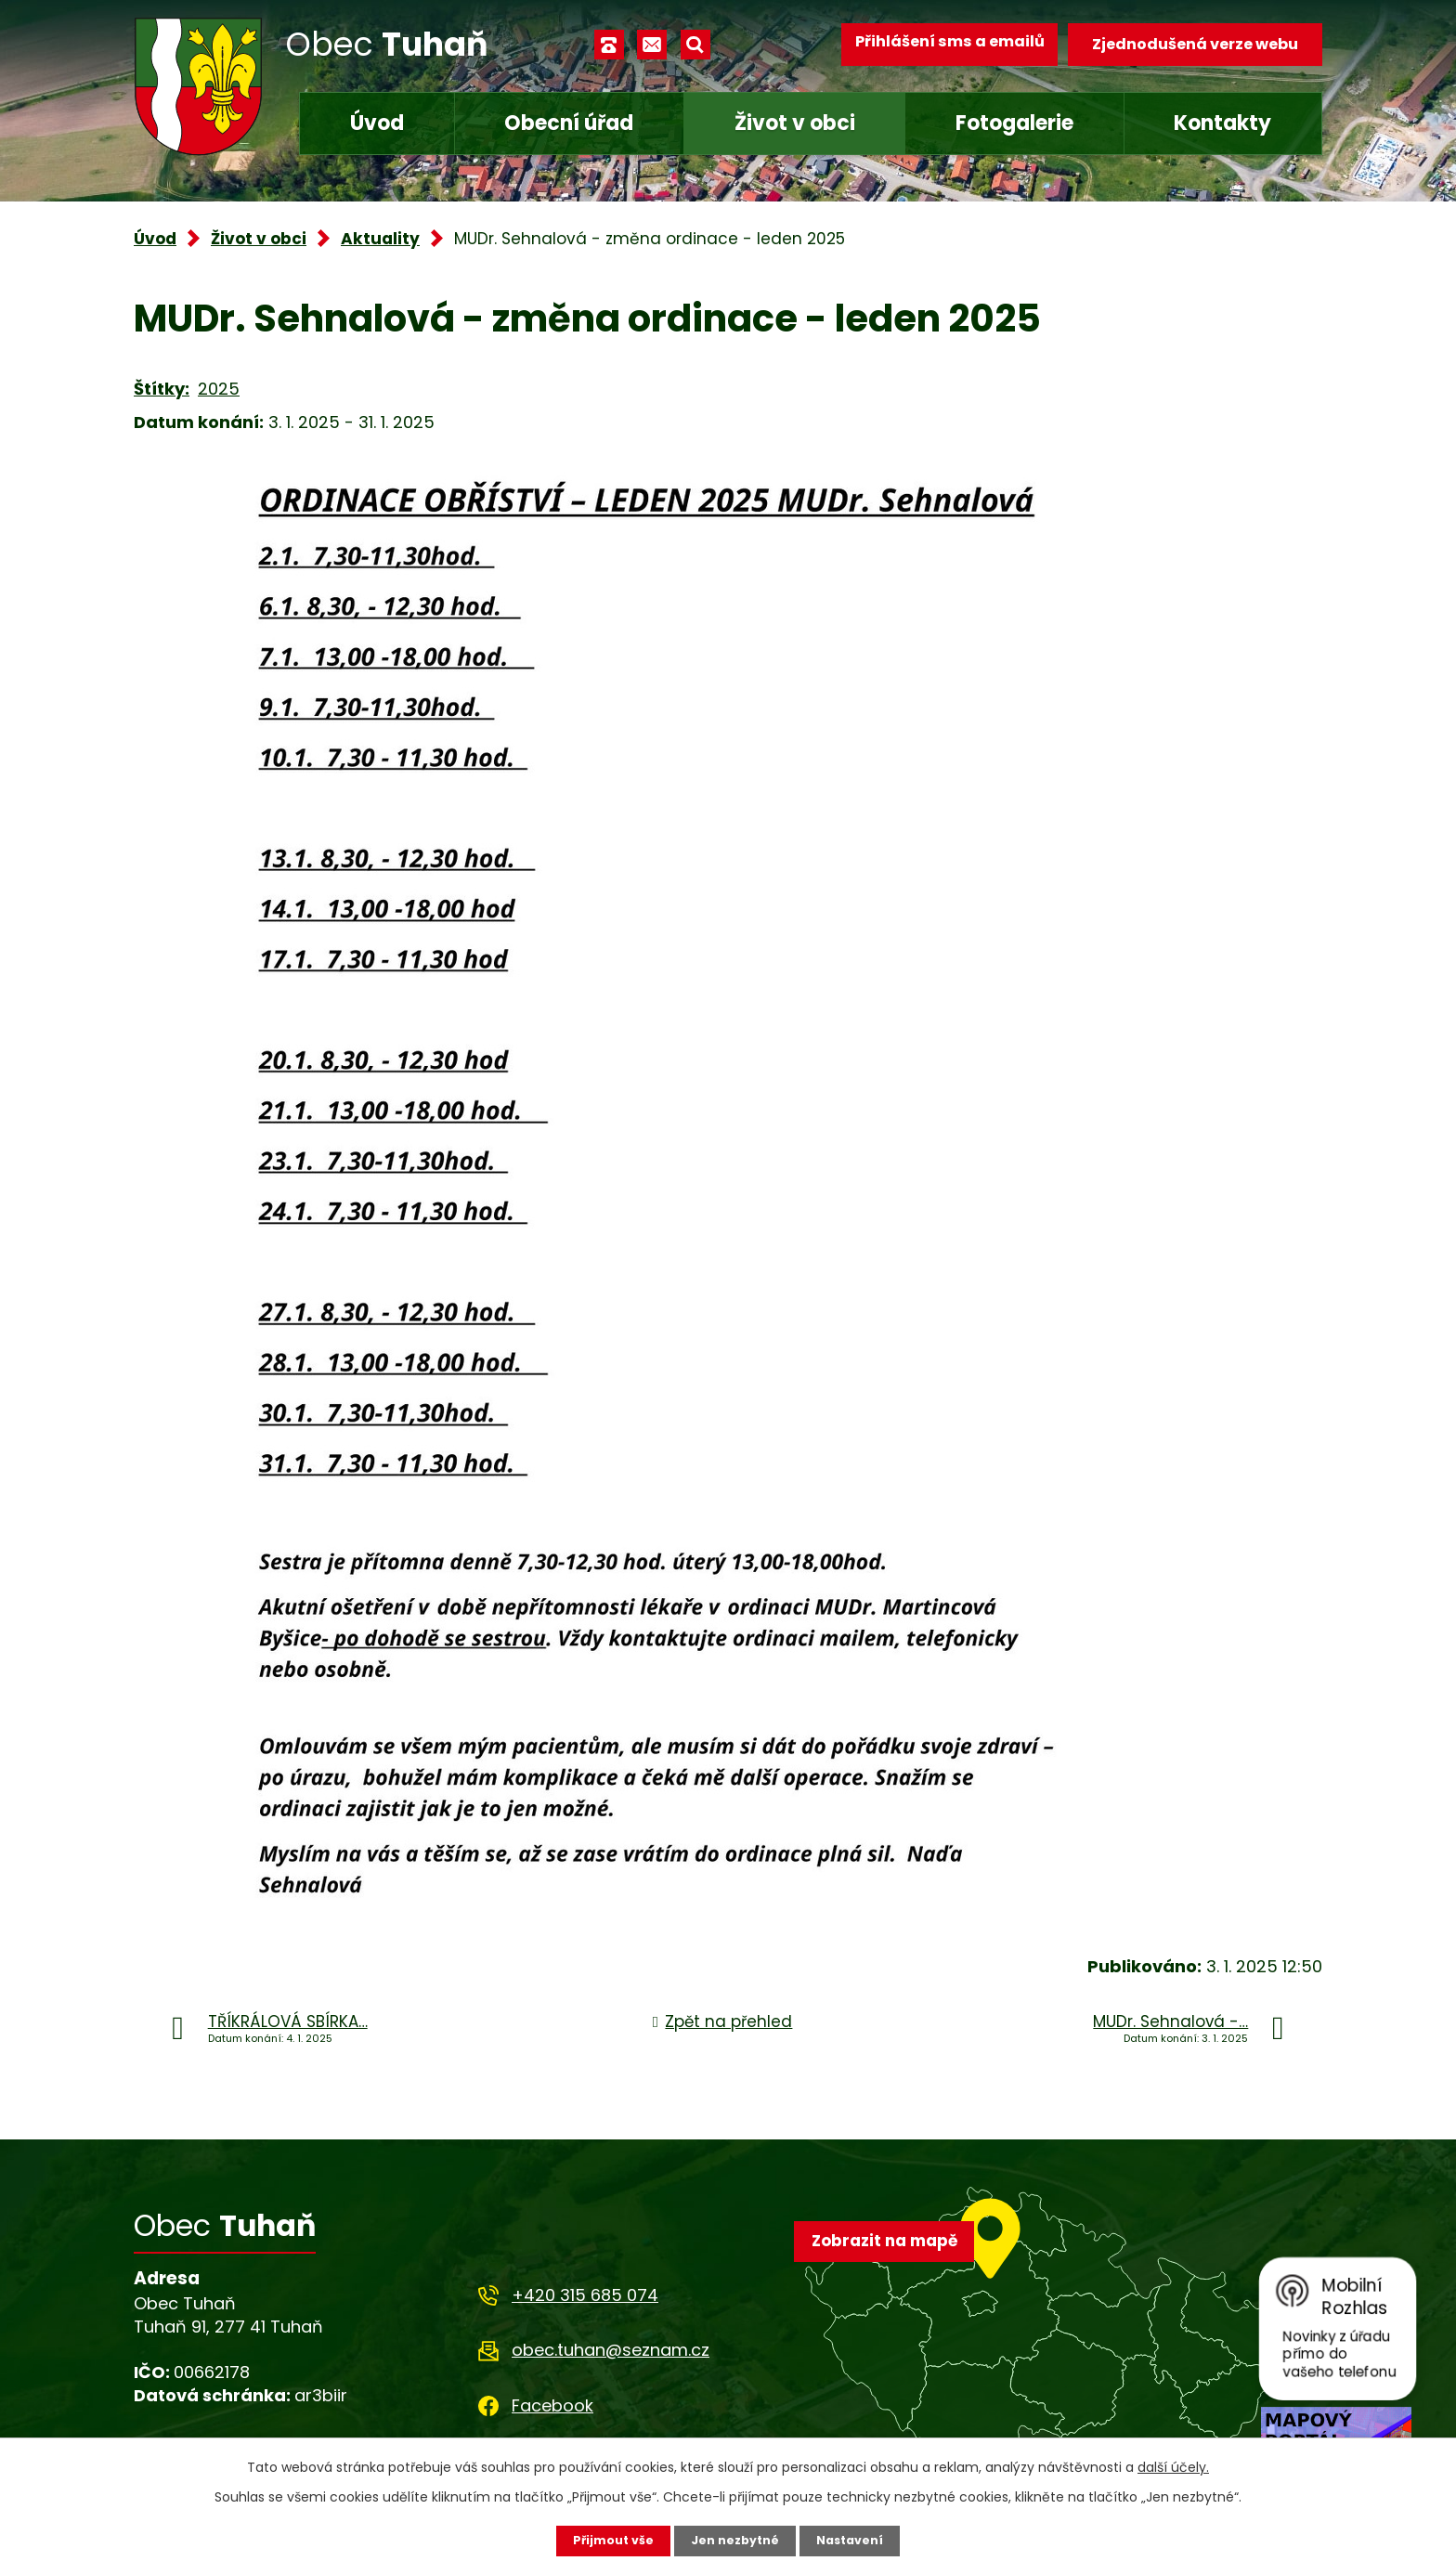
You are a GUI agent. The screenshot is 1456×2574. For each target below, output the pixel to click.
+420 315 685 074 (585, 2295)
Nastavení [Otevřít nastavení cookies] (858, 2539)
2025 (219, 388)
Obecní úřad (568, 123)
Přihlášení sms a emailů (939, 44)
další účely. (1173, 2465)
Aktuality (380, 239)
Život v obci (794, 123)
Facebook (552, 2405)
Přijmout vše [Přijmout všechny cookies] (605, 2539)
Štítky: (161, 388)
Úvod (377, 123)
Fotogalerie (1014, 123)
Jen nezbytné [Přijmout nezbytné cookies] (735, 2539)
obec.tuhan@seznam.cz (610, 2349)
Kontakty (1222, 123)
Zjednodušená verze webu (1195, 44)
